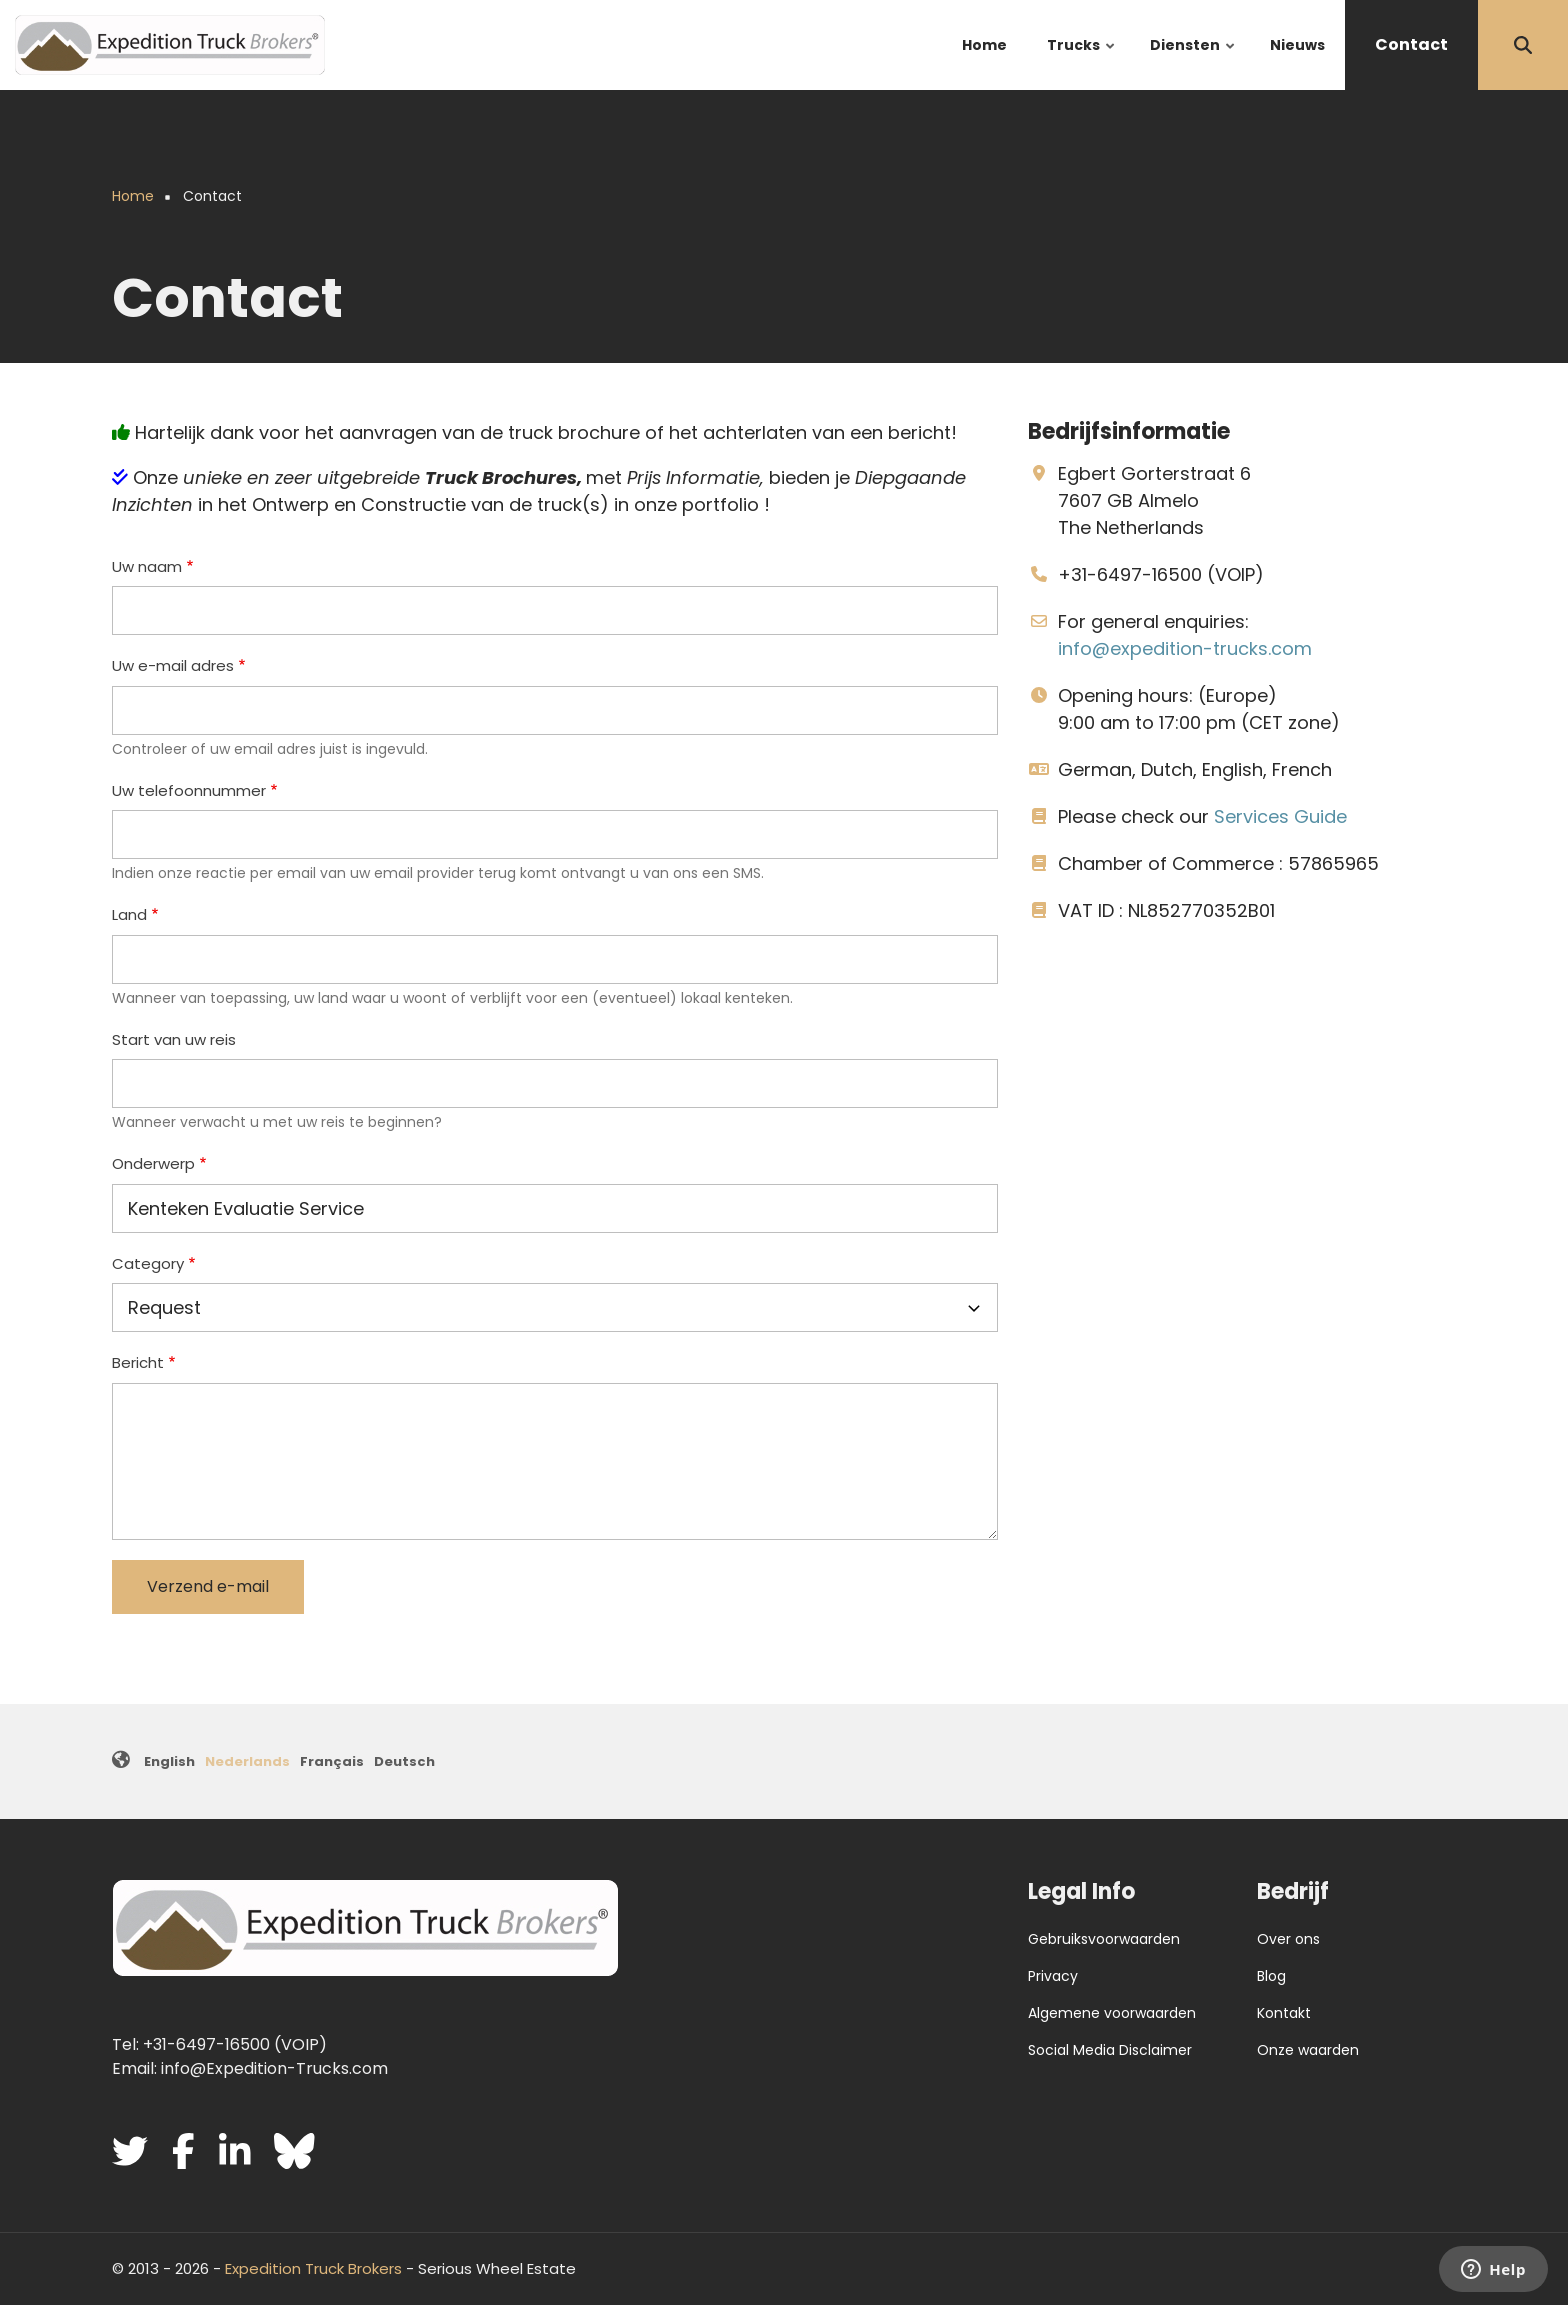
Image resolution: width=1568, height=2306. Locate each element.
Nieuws (1297, 45)
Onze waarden (1308, 2050)
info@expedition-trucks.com (1185, 648)
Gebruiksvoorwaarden (1104, 1939)
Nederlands (247, 1761)
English (169, 1761)
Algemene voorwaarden (1112, 2013)
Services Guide (1280, 816)
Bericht (138, 1362)
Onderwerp (153, 1163)
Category (148, 1263)
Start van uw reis (174, 1039)
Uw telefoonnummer (189, 790)
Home (984, 45)
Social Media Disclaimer (1110, 2050)
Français (332, 1761)
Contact (1411, 44)
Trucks (1082, 62)
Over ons (1288, 1939)
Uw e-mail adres (173, 665)
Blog (1271, 1976)
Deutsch (404, 1761)
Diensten (1193, 62)
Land (129, 914)
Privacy (1053, 1976)
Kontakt (1284, 2013)
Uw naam (147, 566)
